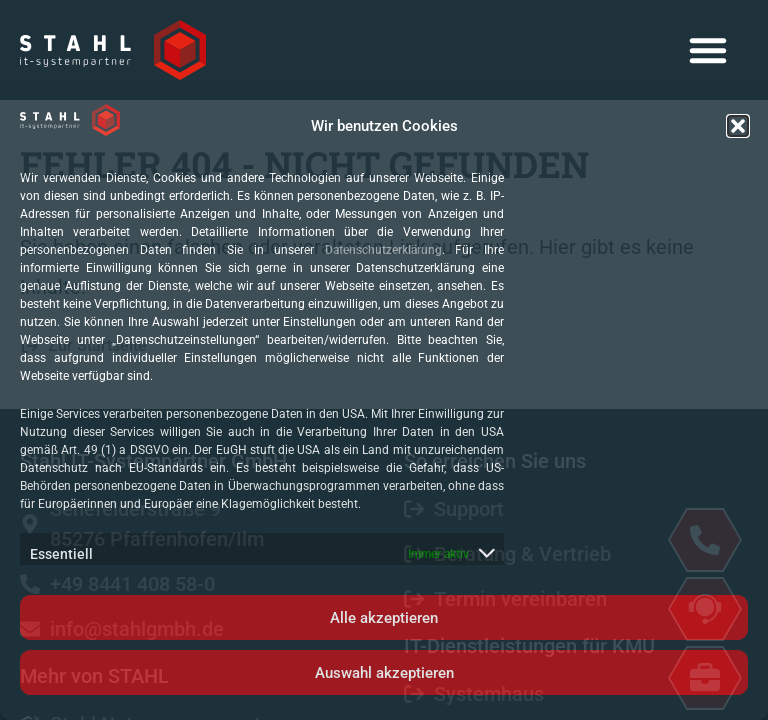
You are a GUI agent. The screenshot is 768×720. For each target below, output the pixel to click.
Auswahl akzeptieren (384, 673)
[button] (738, 126)
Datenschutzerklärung (383, 250)
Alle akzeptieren (384, 618)
